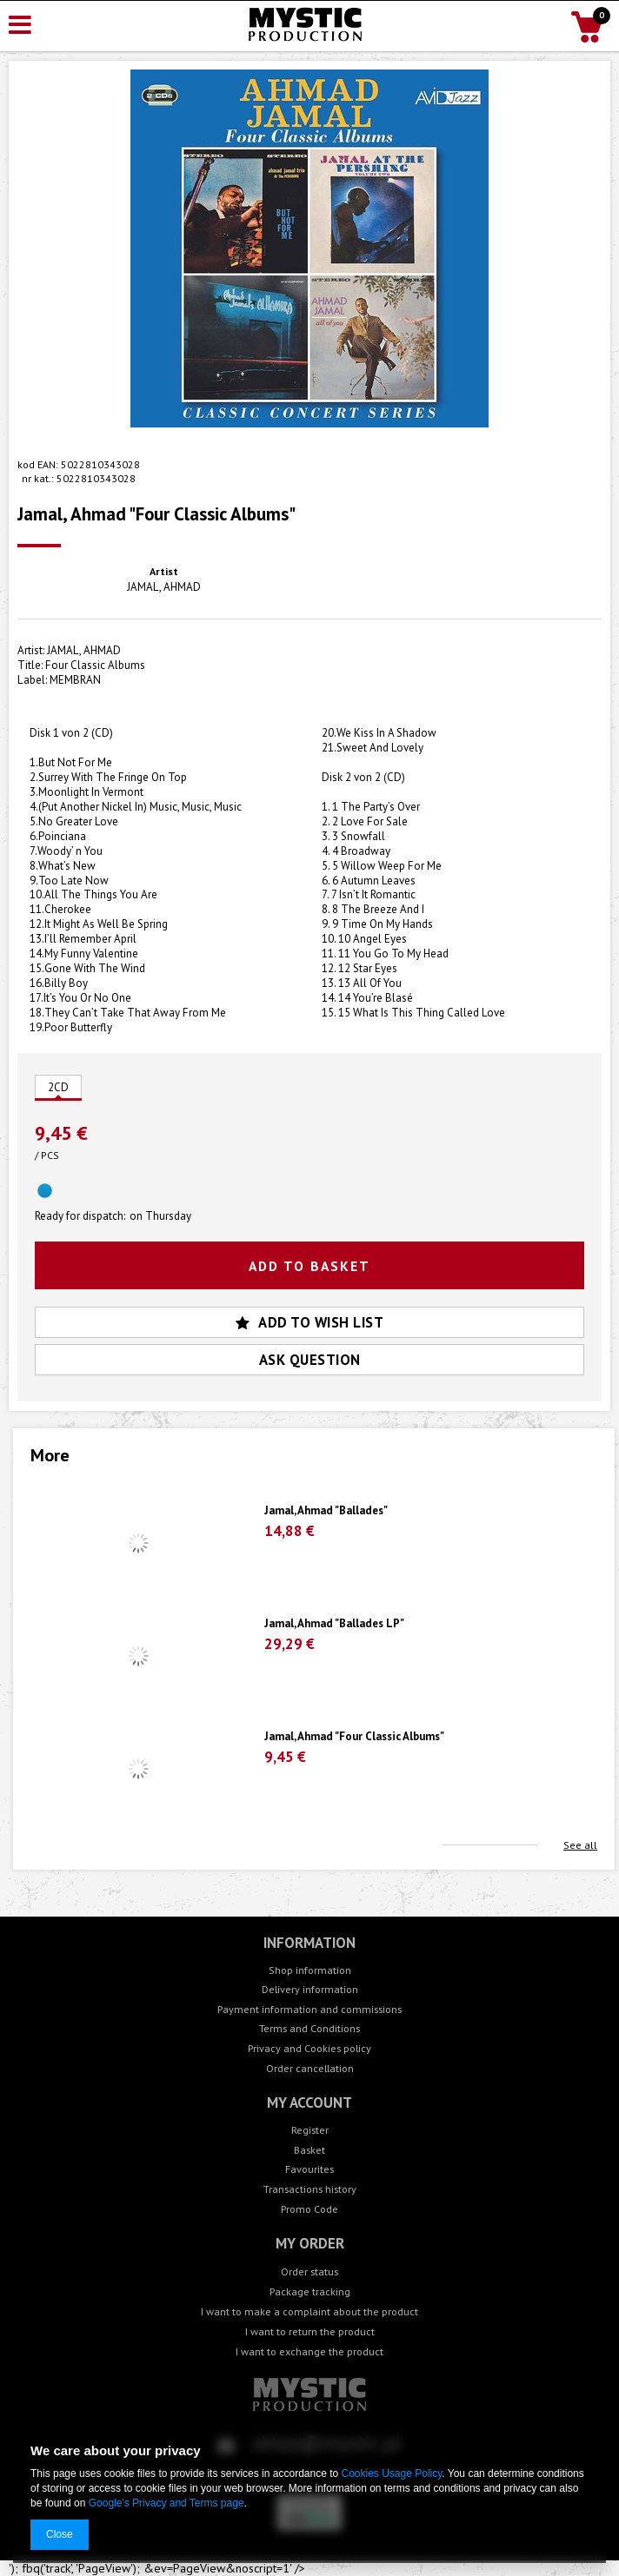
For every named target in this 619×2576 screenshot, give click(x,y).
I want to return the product (310, 2331)
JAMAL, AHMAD (164, 587)
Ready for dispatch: (80, 1216)
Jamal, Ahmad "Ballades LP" (334, 1624)
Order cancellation (310, 2068)
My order (310, 2244)
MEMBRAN (75, 679)
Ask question (310, 1359)
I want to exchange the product (309, 2351)
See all (580, 1844)
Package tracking (310, 2291)
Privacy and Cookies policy (309, 2048)
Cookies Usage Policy (392, 2473)
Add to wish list (310, 1322)
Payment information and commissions (309, 2009)
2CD (58, 1087)
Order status (309, 2271)
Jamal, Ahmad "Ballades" (326, 1511)
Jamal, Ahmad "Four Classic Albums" (354, 1737)
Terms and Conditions (309, 2028)
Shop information (310, 1970)
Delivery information (310, 1989)
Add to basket (309, 1266)
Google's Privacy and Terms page (166, 2503)
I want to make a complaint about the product (309, 2311)
